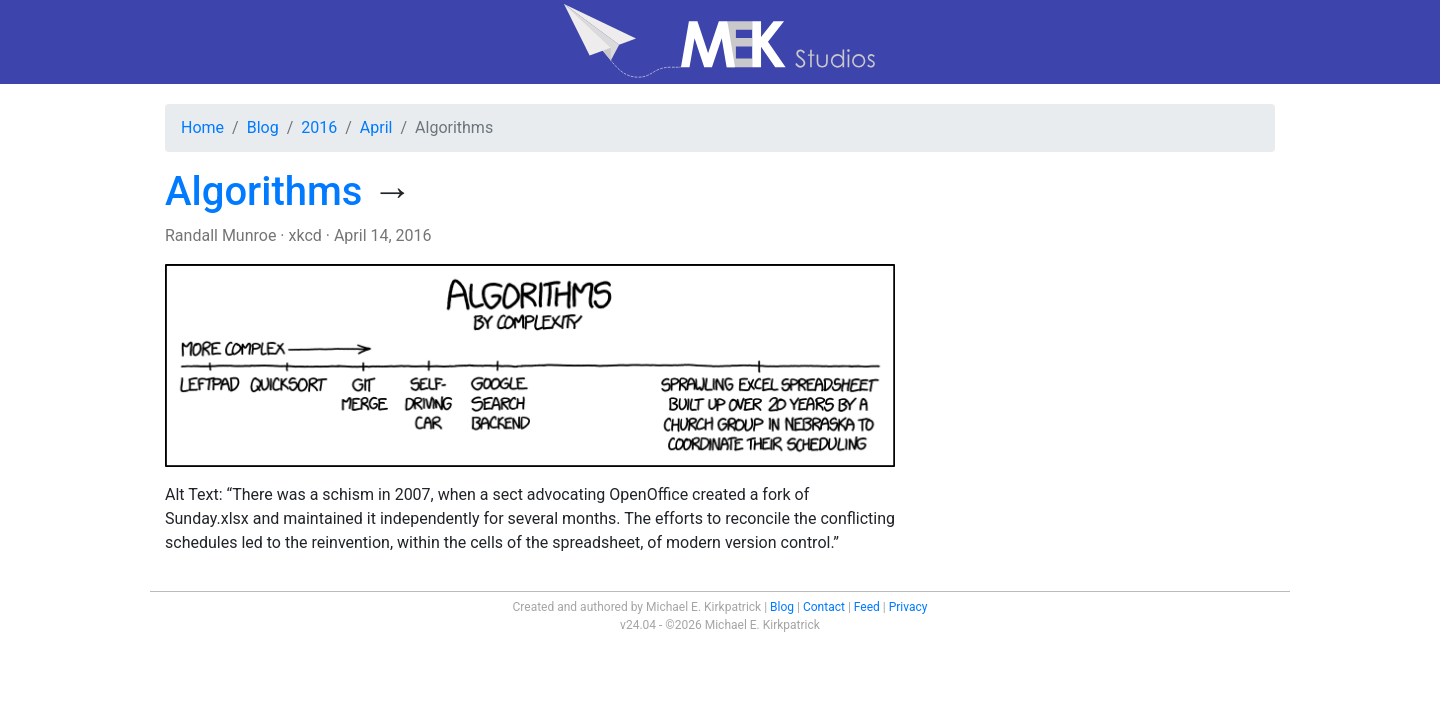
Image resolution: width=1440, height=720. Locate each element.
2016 (319, 127)
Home (202, 127)
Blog (263, 127)
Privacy (908, 607)
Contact (824, 607)
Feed (867, 607)
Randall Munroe (220, 235)
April (376, 127)
